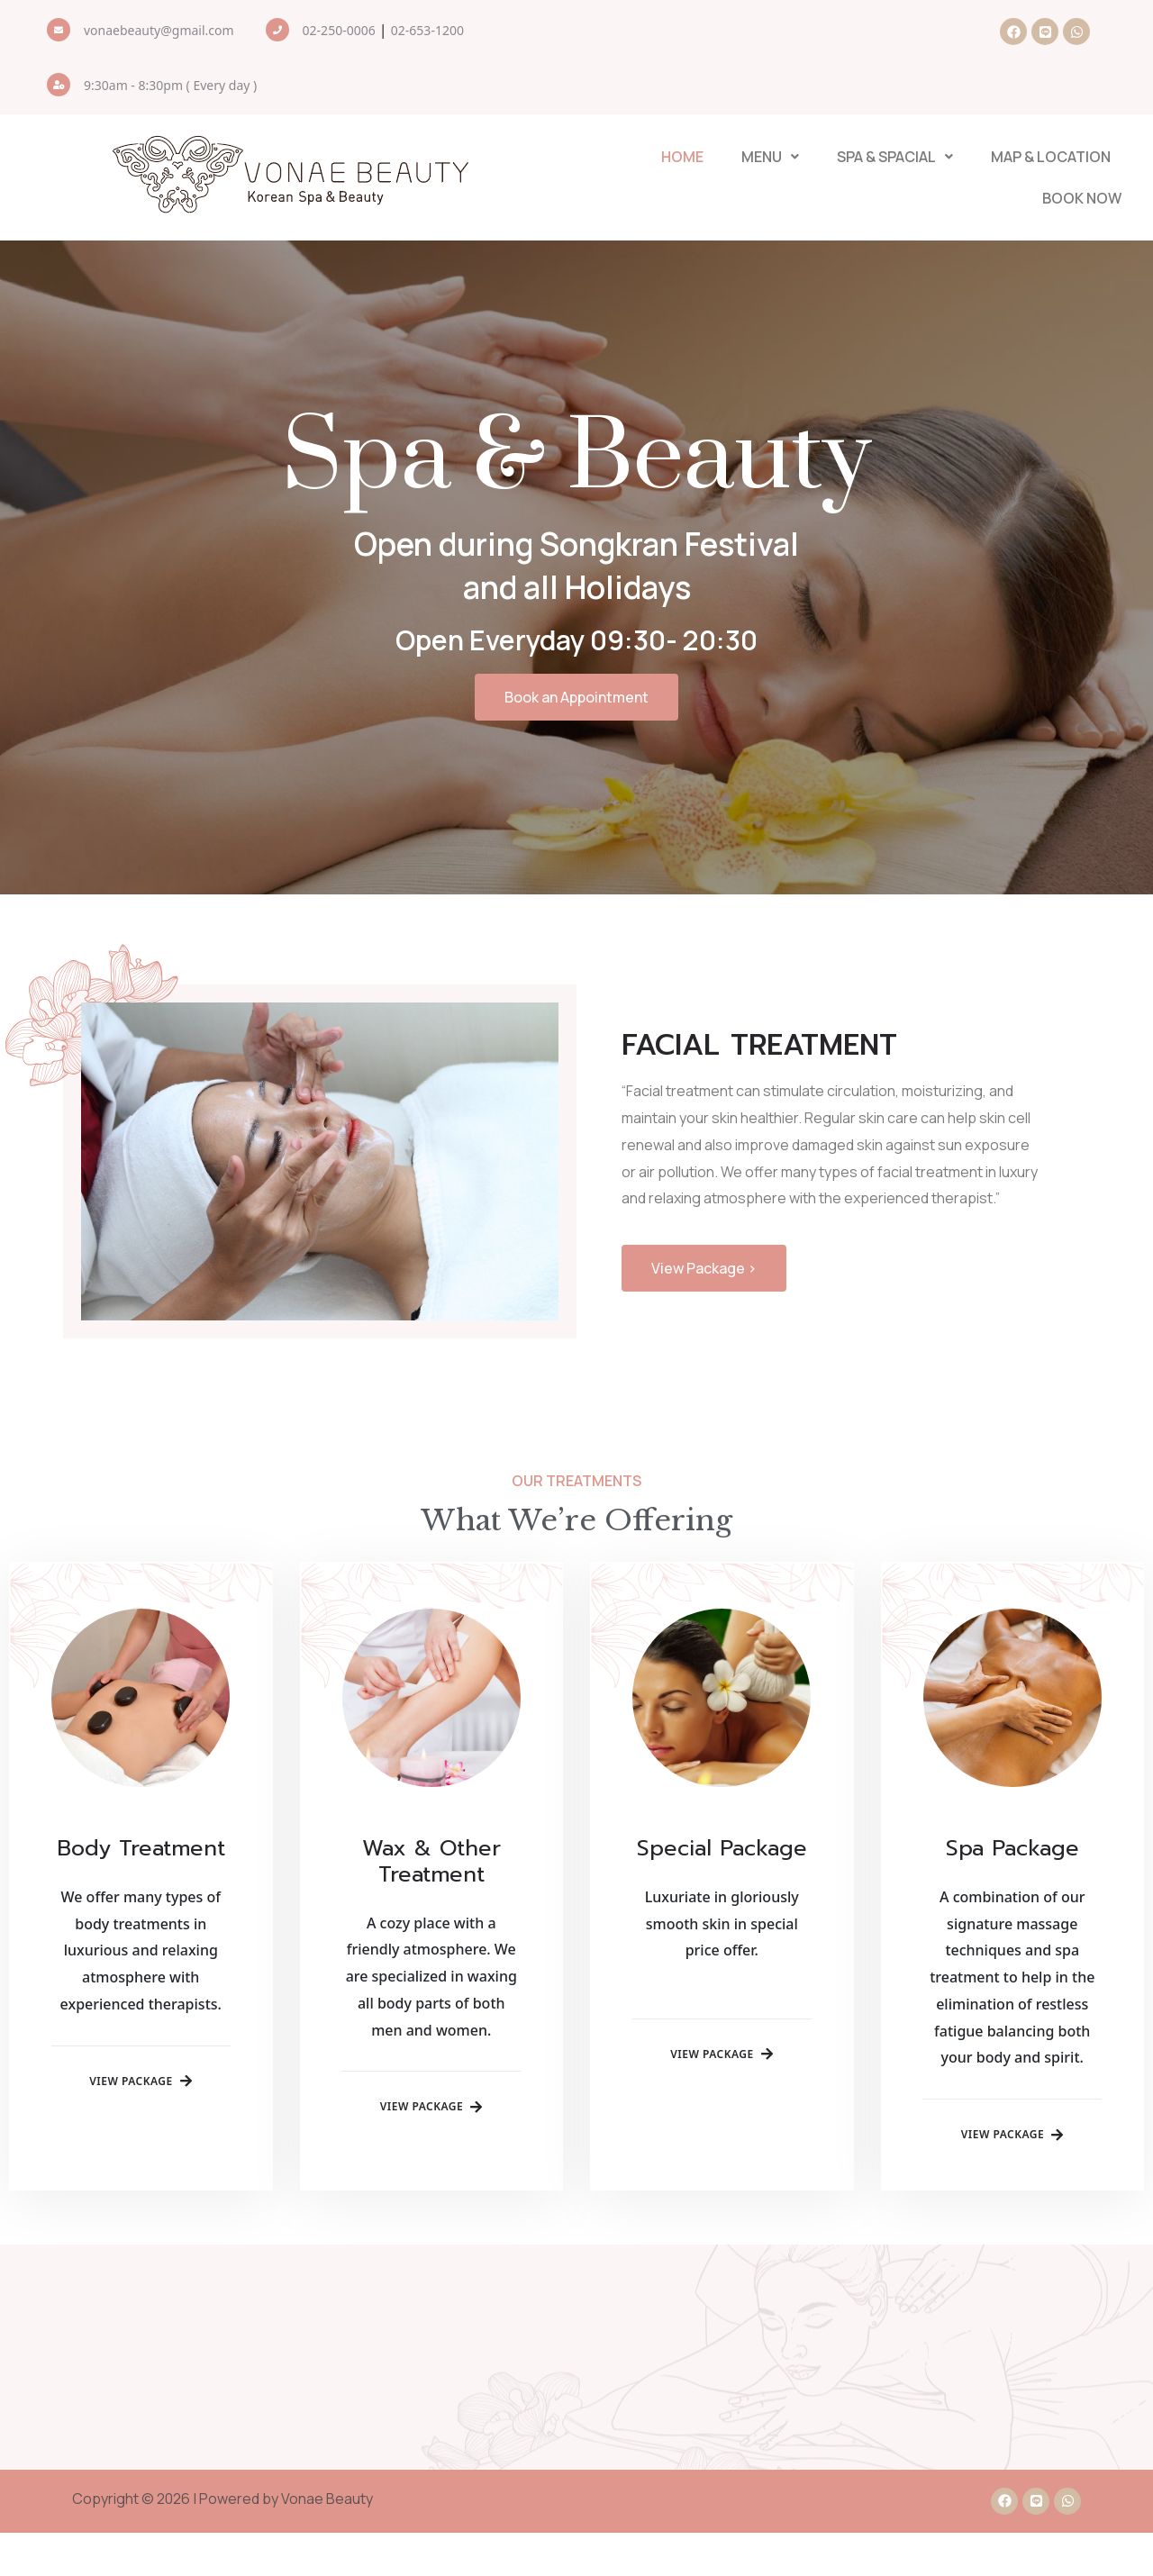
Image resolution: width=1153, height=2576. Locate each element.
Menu (770, 158)
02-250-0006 (339, 30)
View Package (140, 2142)
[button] (770, 157)
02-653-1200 (427, 30)
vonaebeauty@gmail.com (159, 30)
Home (682, 158)
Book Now (1085, 198)
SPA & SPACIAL (895, 158)
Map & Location (1051, 158)
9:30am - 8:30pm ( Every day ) (170, 85)
